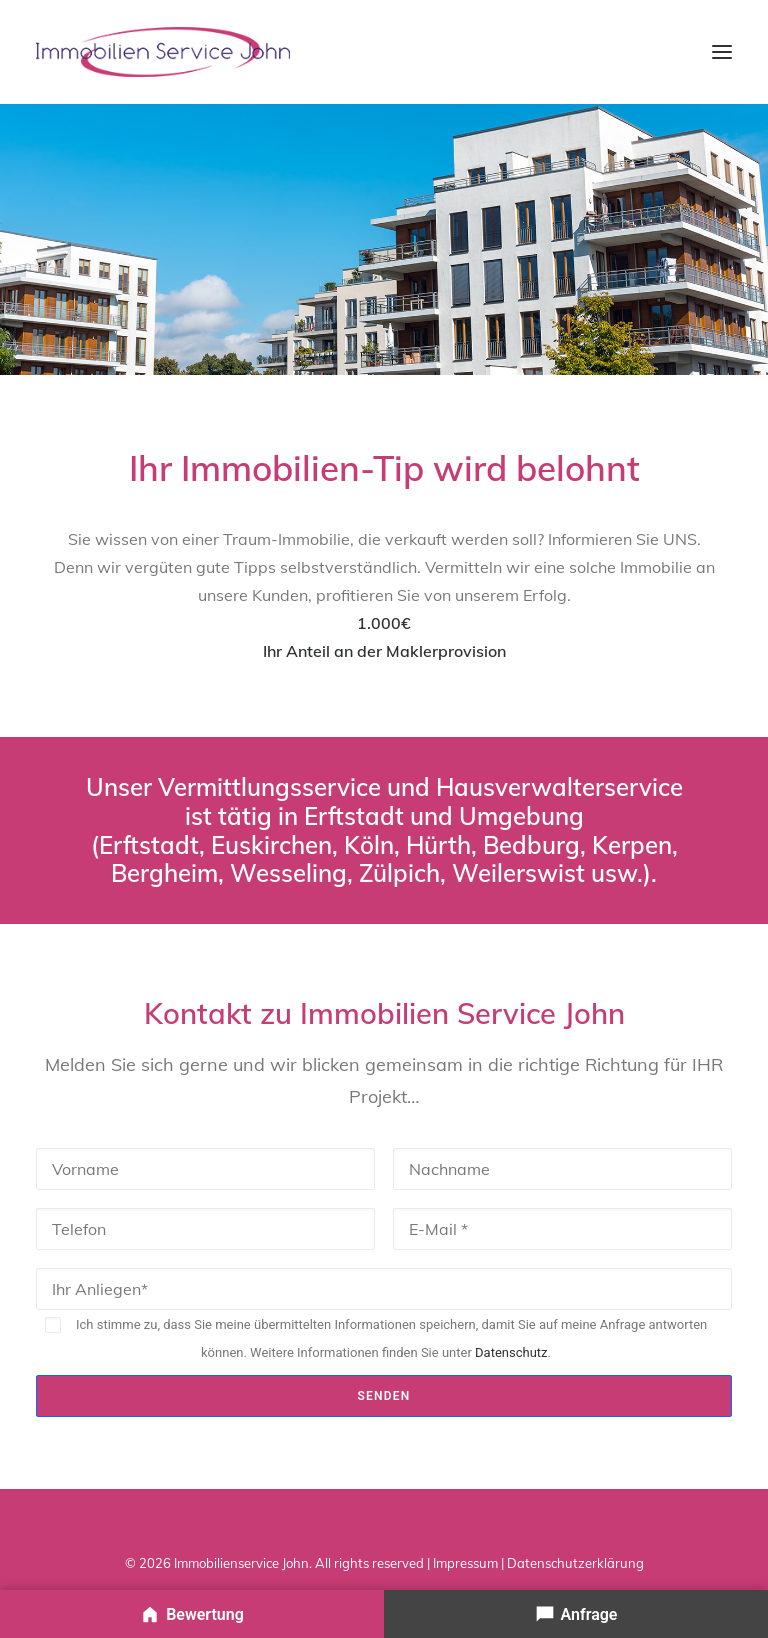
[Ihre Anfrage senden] (576, 1614)
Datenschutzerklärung (575, 1563)
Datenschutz (511, 1352)
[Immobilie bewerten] (192, 1614)
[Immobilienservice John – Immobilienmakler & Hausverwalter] (163, 52)
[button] (722, 52)
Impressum (465, 1563)
